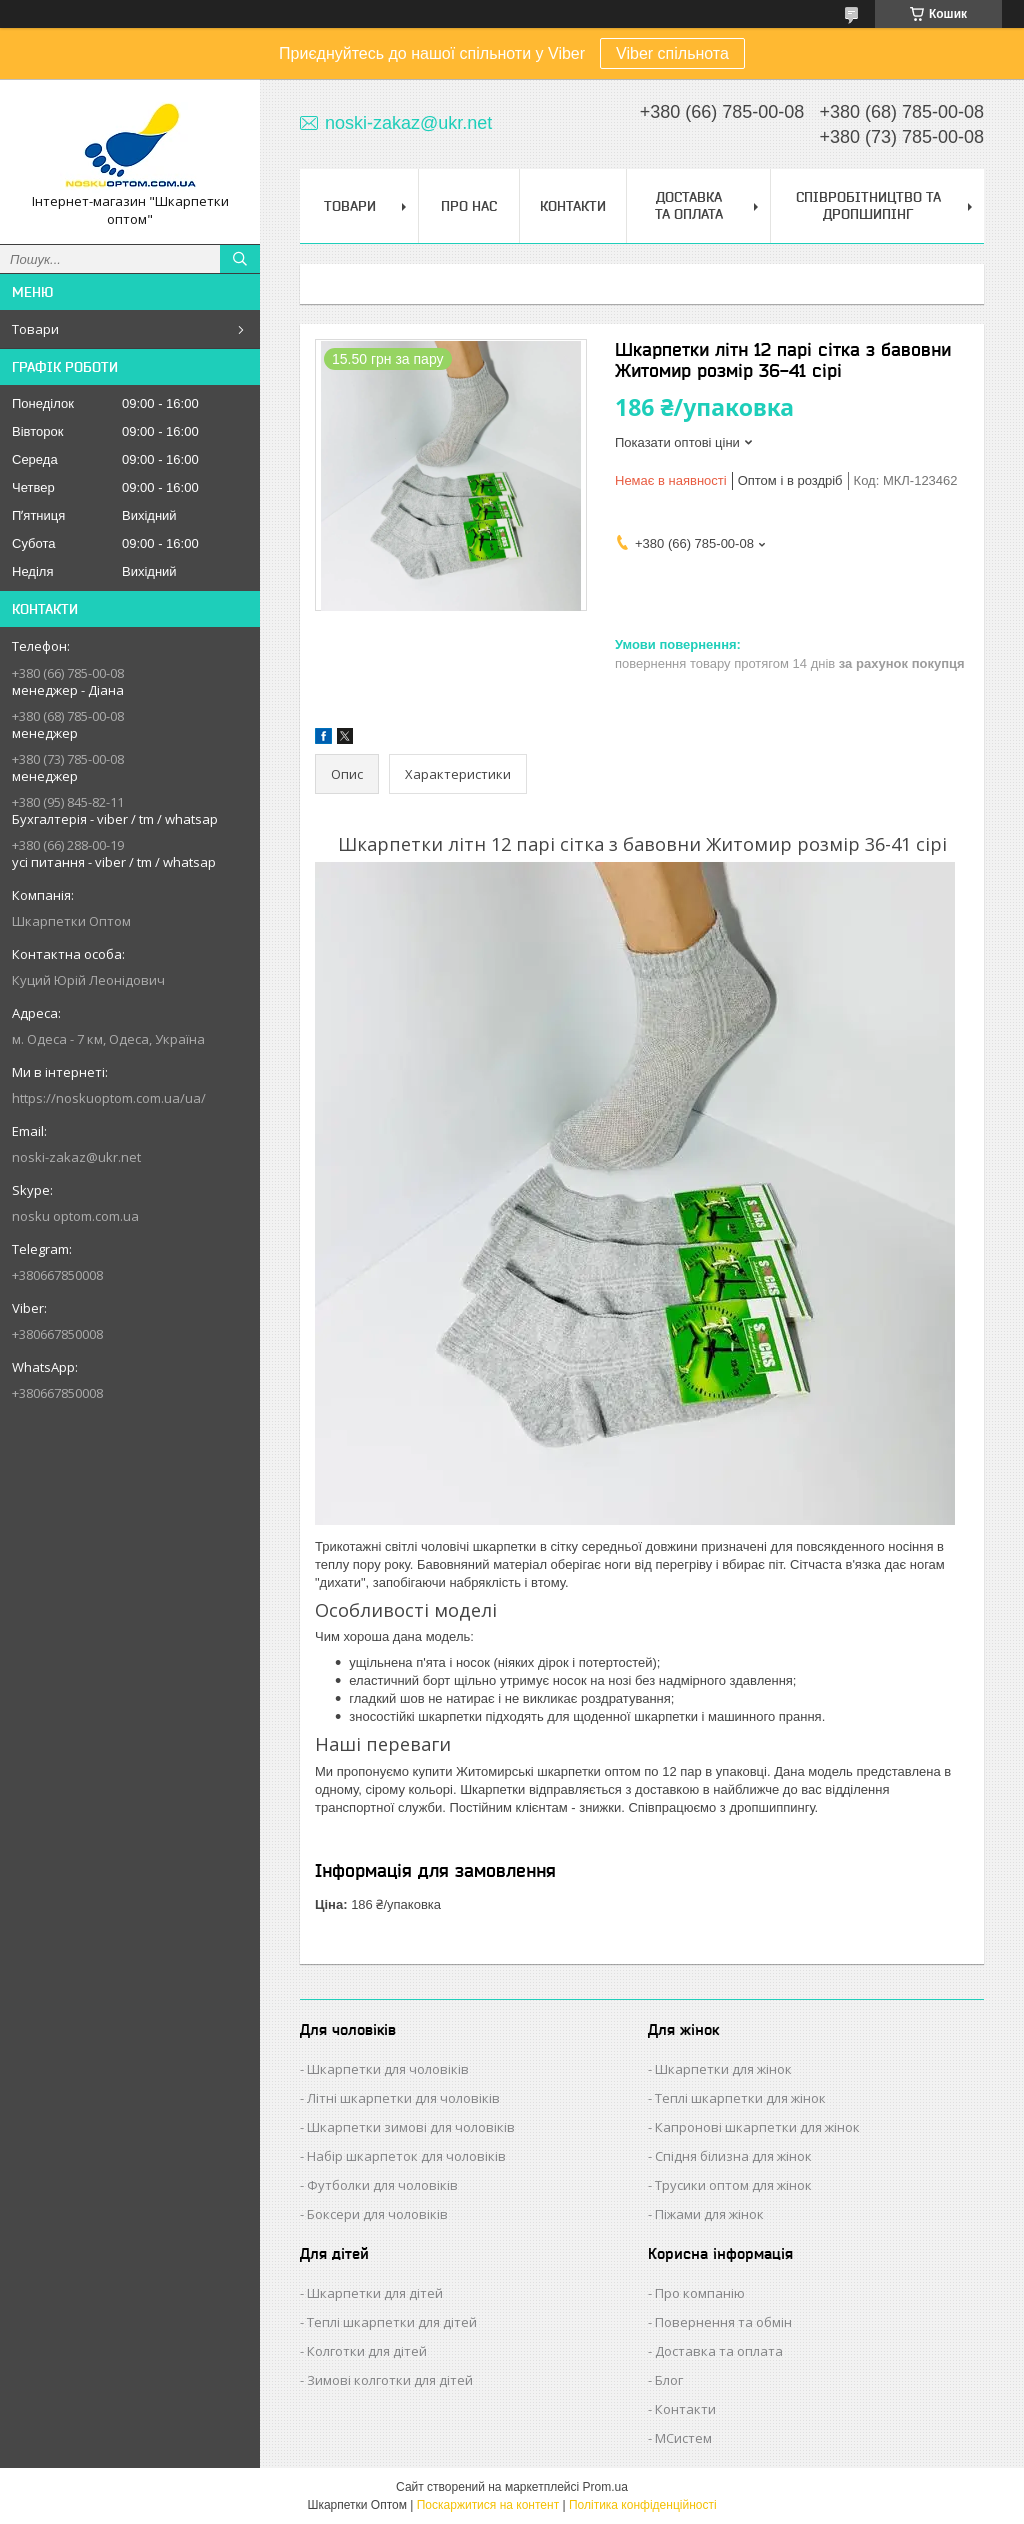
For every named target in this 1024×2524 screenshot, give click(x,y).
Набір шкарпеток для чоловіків (406, 2156)
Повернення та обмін (723, 2322)
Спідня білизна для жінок (733, 2156)
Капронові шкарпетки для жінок (757, 2127)
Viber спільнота (672, 53)
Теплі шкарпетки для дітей (392, 2322)
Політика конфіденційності (643, 2505)
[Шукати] (240, 259)
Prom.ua (605, 2487)
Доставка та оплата (719, 2351)
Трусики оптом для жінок (733, 2185)
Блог (669, 2380)
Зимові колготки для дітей (390, 2380)
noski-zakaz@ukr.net (76, 1157)
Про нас (469, 206)
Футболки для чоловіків (382, 2185)
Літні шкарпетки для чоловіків (403, 2098)
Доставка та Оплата (689, 205)
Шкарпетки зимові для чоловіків (411, 2127)
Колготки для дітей (367, 2351)
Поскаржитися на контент (488, 2505)
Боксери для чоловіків (377, 2214)
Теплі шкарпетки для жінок (740, 2098)
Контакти (573, 206)
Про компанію (700, 2293)
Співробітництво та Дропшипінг (868, 205)
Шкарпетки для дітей (375, 2293)
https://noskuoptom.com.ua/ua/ (109, 1098)
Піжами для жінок (709, 2214)
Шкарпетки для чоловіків (388, 2069)
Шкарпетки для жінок (723, 2069)
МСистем (683, 2438)
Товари (35, 329)
